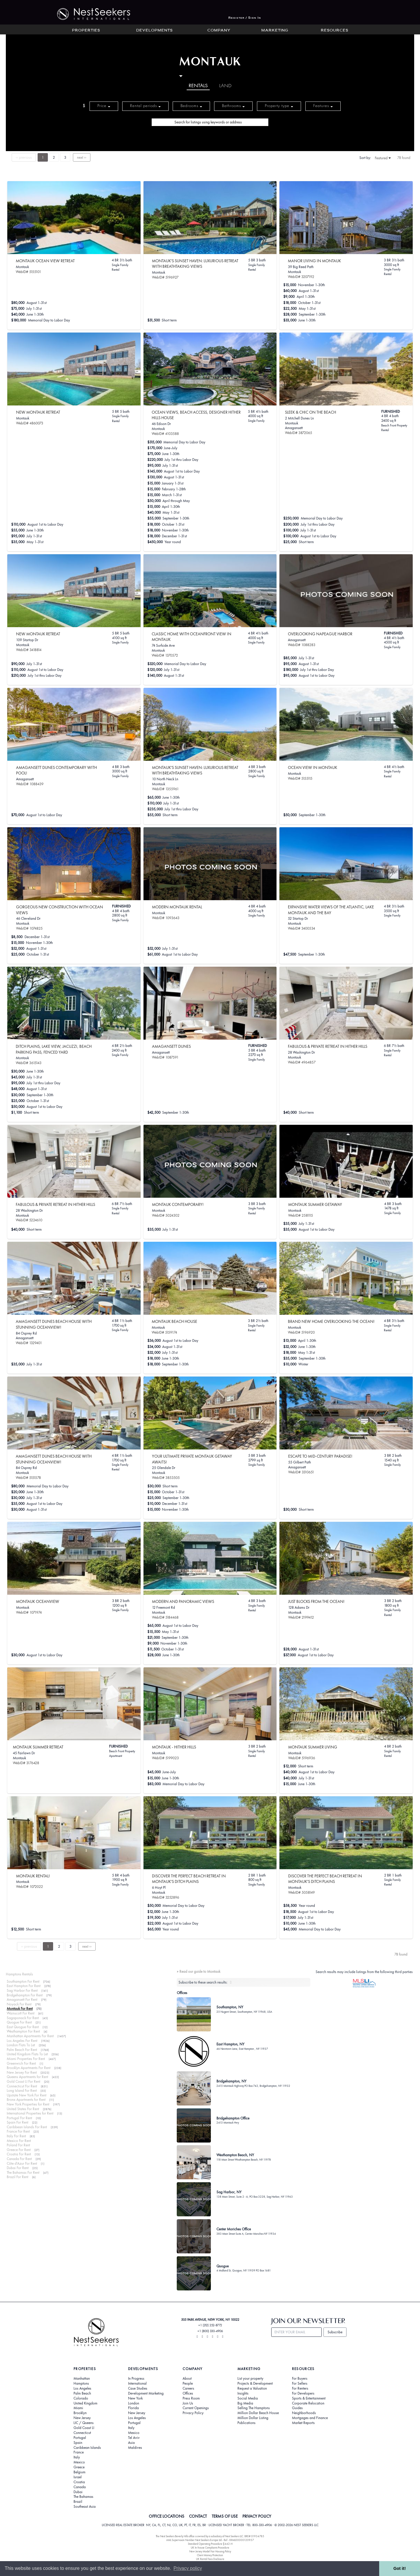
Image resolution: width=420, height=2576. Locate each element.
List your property (250, 2378)
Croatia (79, 2482)
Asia (131, 2442)
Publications (246, 2423)
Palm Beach (82, 2393)
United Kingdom (85, 2403)
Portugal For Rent (19, 2117)
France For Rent (18, 2131)
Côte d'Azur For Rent (22, 2163)
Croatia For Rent (19, 2154)
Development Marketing (146, 2393)
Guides (297, 2408)
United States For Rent (23, 2108)
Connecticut (82, 2432)
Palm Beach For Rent (22, 2049)
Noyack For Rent (19, 2004)
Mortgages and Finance (310, 2418)
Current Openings (196, 2408)
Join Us (188, 2403)
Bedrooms (191, 105)
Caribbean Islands (87, 2447)
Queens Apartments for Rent (27, 2076)
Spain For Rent (17, 2122)
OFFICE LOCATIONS (166, 2516)
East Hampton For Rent (24, 1985)
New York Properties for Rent (28, 2104)
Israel (78, 2477)
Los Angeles (82, 2388)
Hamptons (81, 2383)
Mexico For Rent (19, 2140)
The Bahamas (83, 2496)
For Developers (303, 2393)
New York (135, 2398)
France (79, 2452)
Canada (80, 2487)
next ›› (81, 157)
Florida (133, 2408)
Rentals (198, 86)
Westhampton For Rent (23, 2031)
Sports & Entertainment (309, 2398)
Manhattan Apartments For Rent (30, 2035)
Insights (243, 2393)
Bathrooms (233, 105)
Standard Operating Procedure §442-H (210, 2544)
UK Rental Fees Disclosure (210, 2559)
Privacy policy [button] (188, 2568)
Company (218, 30)
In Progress (136, 2378)
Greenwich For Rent (21, 2063)
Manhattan (82, 2378)
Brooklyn (80, 2413)
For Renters (300, 2388)
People (188, 2383)
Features (323, 105)
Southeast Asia (85, 2506)
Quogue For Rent (19, 2022)
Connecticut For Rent (22, 2086)
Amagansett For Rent (22, 1999)
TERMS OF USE (225, 2516)
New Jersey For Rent (22, 2072)
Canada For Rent (19, 2158)
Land (225, 86)
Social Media (247, 2398)
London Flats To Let (21, 2044)
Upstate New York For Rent (26, 2095)
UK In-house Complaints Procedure (210, 2547)
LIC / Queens (84, 2423)
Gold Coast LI (84, 2427)
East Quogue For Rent (23, 2026)
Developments (154, 30)
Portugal (80, 2437)
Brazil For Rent (17, 2176)
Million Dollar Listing (252, 2418)
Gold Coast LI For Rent (23, 2081)
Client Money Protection (210, 2555)
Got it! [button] (399, 2568)
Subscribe (335, 2332)
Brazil (78, 2501)
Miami (78, 2408)
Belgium (79, 2472)
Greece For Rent (19, 2149)
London (133, 2403)
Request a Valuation (252, 2388)
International (137, 2383)
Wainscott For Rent (20, 2013)
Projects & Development (255, 2383)
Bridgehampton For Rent (25, 1995)
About (187, 2378)
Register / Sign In (244, 18)
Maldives (135, 2447)
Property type (279, 105)
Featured (383, 158)
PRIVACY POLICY (256, 2516)
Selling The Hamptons (253, 2408)
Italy (77, 2457)
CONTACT (198, 2516)
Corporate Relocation (308, 2403)
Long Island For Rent (22, 2090)
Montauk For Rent (20, 2008)
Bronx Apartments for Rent (26, 2099)
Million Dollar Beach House (258, 2413)
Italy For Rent (16, 2135)
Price (103, 105)
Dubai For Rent (18, 2167)
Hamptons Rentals (19, 1974)
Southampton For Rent (23, 1981)
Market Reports (303, 2423)
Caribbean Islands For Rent (27, 2126)
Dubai (78, 2492)
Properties (86, 30)
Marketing (274, 30)
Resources (334, 30)
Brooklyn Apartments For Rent (28, 2067)
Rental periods (145, 105)
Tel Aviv (134, 2437)
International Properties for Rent (30, 2113)
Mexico (79, 2462)
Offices (188, 2393)
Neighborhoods (304, 2413)
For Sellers (299, 2383)
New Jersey (82, 2418)
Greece (79, 2467)
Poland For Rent (18, 2145)
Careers (188, 2388)
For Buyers (299, 2378)
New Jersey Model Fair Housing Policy (210, 2551)
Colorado (81, 2398)
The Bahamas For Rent (23, 2172)
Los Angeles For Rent (22, 2040)
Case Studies (137, 2388)
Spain (78, 2442)
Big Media (245, 2403)
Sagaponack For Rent (23, 2017)
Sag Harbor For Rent (22, 1990)
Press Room (191, 2398)
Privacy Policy (193, 2413)
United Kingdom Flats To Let (27, 2054)
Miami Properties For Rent (26, 2058)
